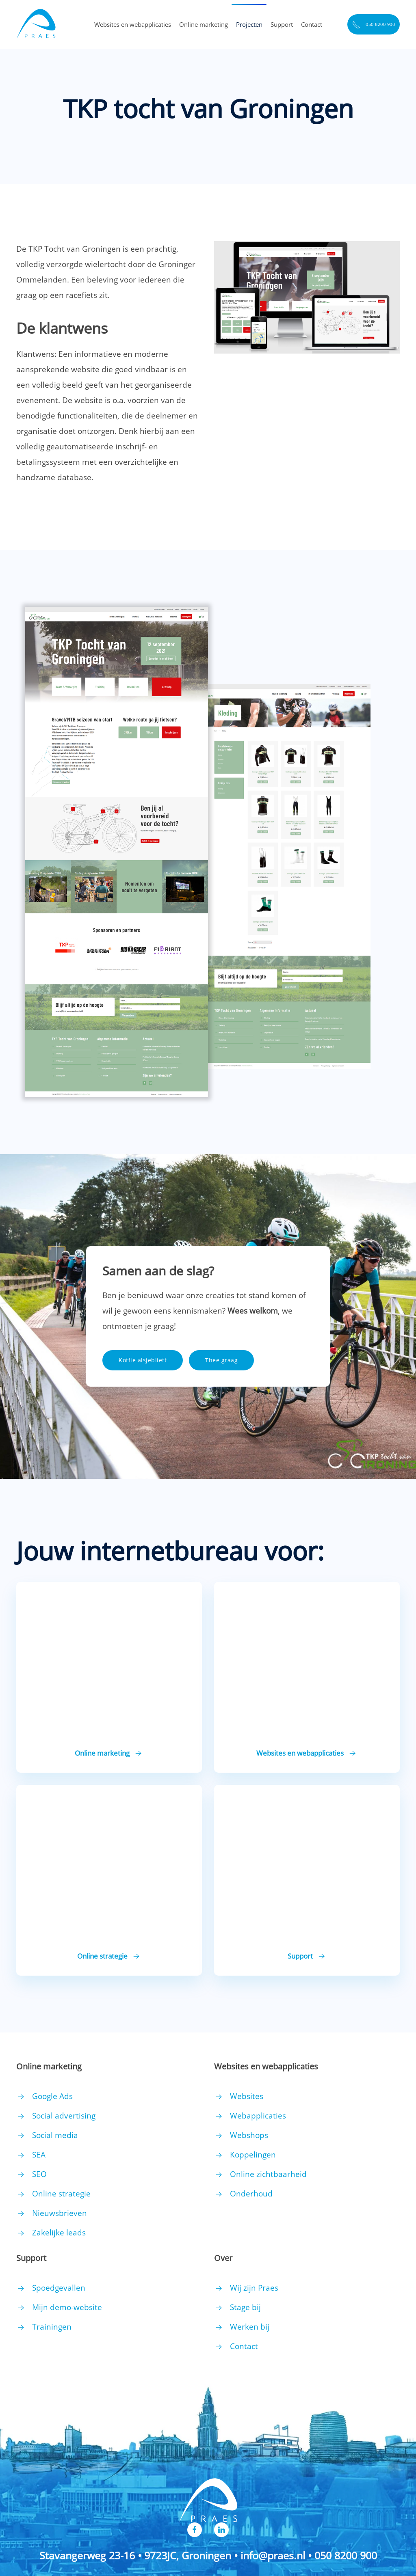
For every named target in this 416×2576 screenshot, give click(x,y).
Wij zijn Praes (254, 2288)
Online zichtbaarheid (268, 2174)
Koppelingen (253, 2154)
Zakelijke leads (59, 2232)
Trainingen (52, 2326)
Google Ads (52, 2096)
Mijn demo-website (67, 2307)
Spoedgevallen (58, 2288)
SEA (39, 2154)
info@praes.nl (272, 2555)
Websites (246, 2096)
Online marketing (203, 24)
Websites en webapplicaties (132, 24)
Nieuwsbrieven (59, 2213)
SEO (39, 2174)
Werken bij (249, 2326)
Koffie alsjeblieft (143, 1360)
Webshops (249, 2135)
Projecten (249, 24)
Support (282, 24)
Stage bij (245, 2307)
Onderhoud (251, 2193)
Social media (55, 2135)
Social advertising (63, 2115)
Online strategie (61, 2193)
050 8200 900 (373, 25)
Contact (311, 24)
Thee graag (221, 1360)
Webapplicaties (258, 2115)
